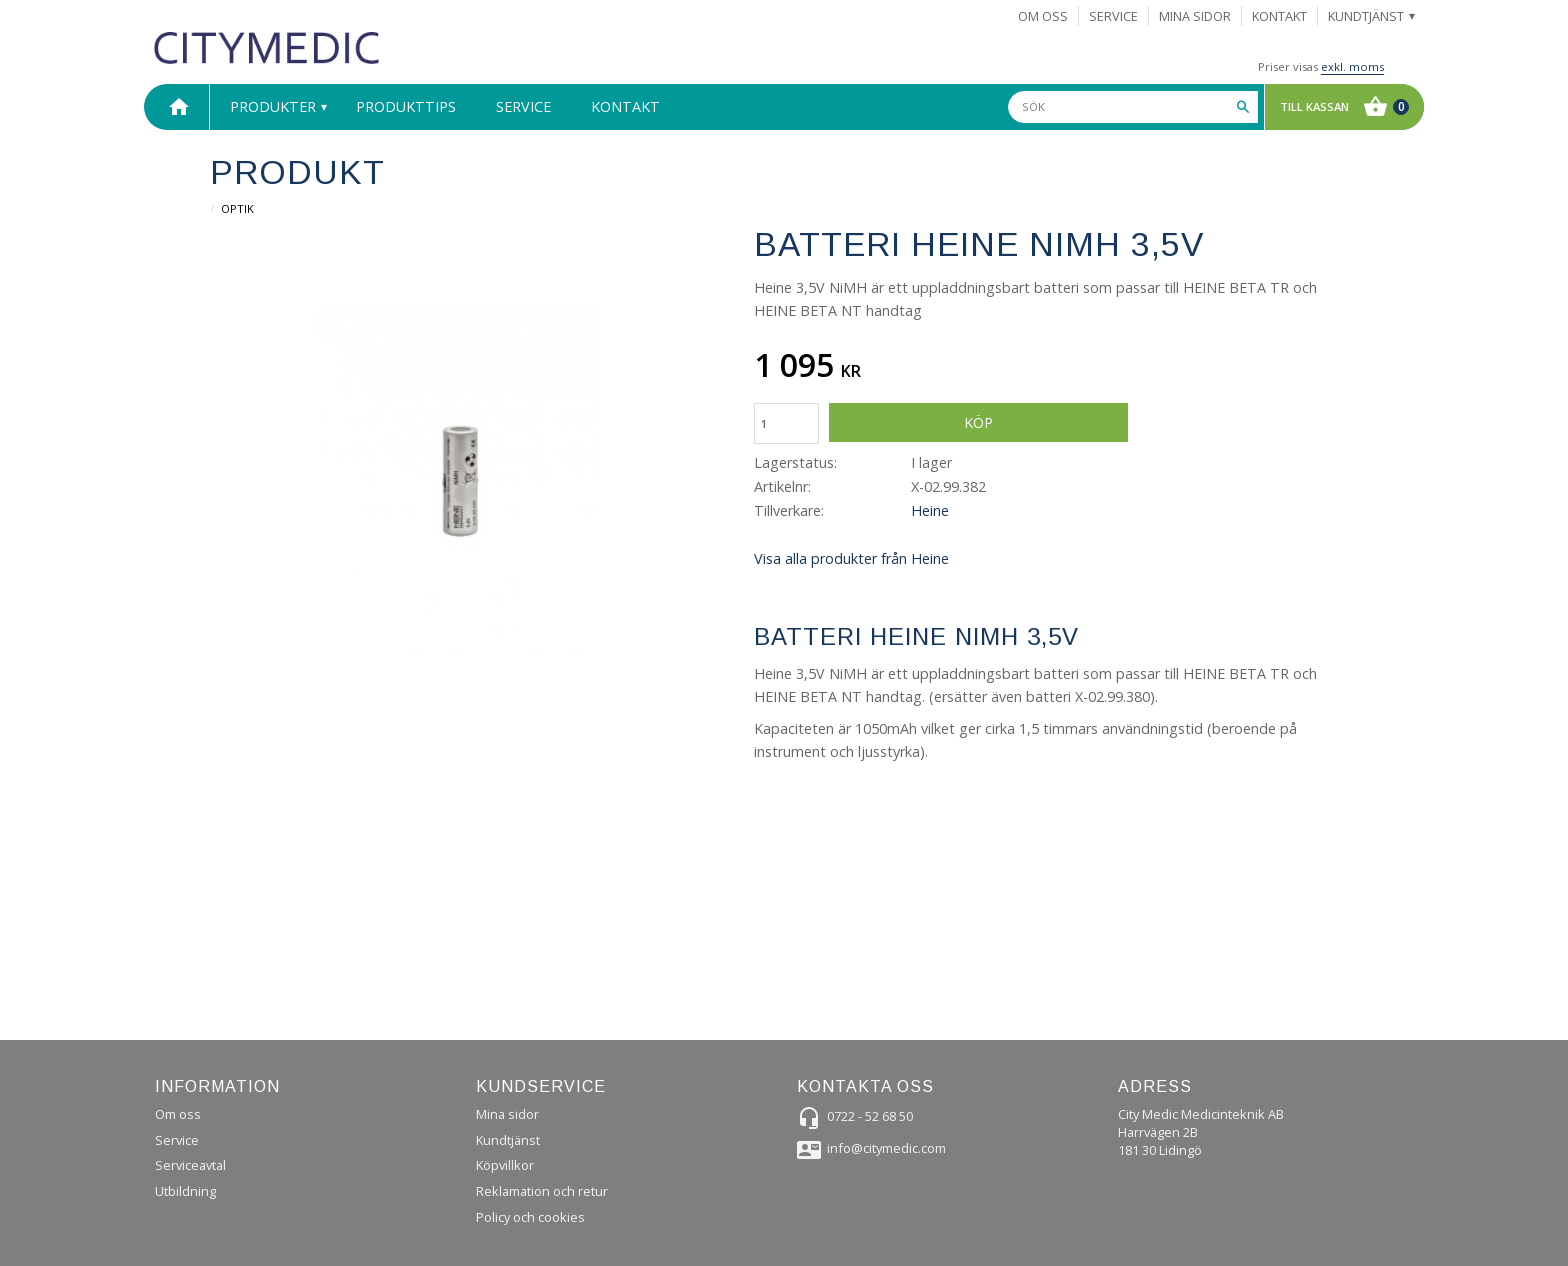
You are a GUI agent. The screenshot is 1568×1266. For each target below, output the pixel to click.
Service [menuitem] (1113, 16)
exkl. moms (1352, 66)
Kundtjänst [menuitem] (1366, 16)
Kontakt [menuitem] (1279, 16)
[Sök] (1243, 107)
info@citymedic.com (886, 1148)
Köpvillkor (505, 1165)
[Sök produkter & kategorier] (1133, 107)
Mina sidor (507, 1114)
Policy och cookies (530, 1217)
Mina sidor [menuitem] (1195, 16)
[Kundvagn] (1339, 107)
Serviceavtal (190, 1165)
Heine (930, 510)
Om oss (178, 1114)
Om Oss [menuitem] (1043, 16)
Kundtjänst (508, 1140)
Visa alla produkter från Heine (851, 558)
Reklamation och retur (542, 1191)
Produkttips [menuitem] (406, 106)
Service (177, 1140)
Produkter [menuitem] (273, 106)
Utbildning (185, 1191)
